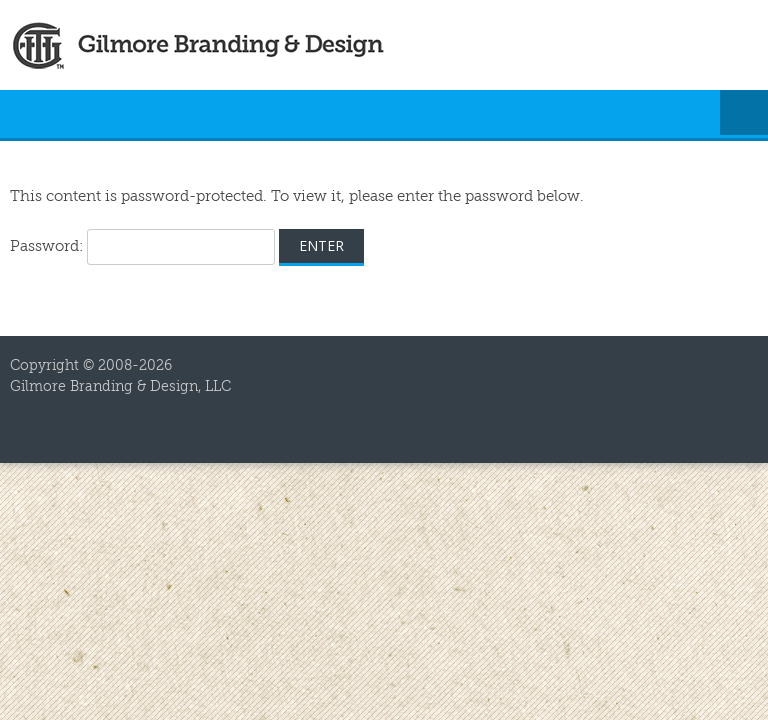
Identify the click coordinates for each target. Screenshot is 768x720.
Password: (142, 246)
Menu (744, 114)
